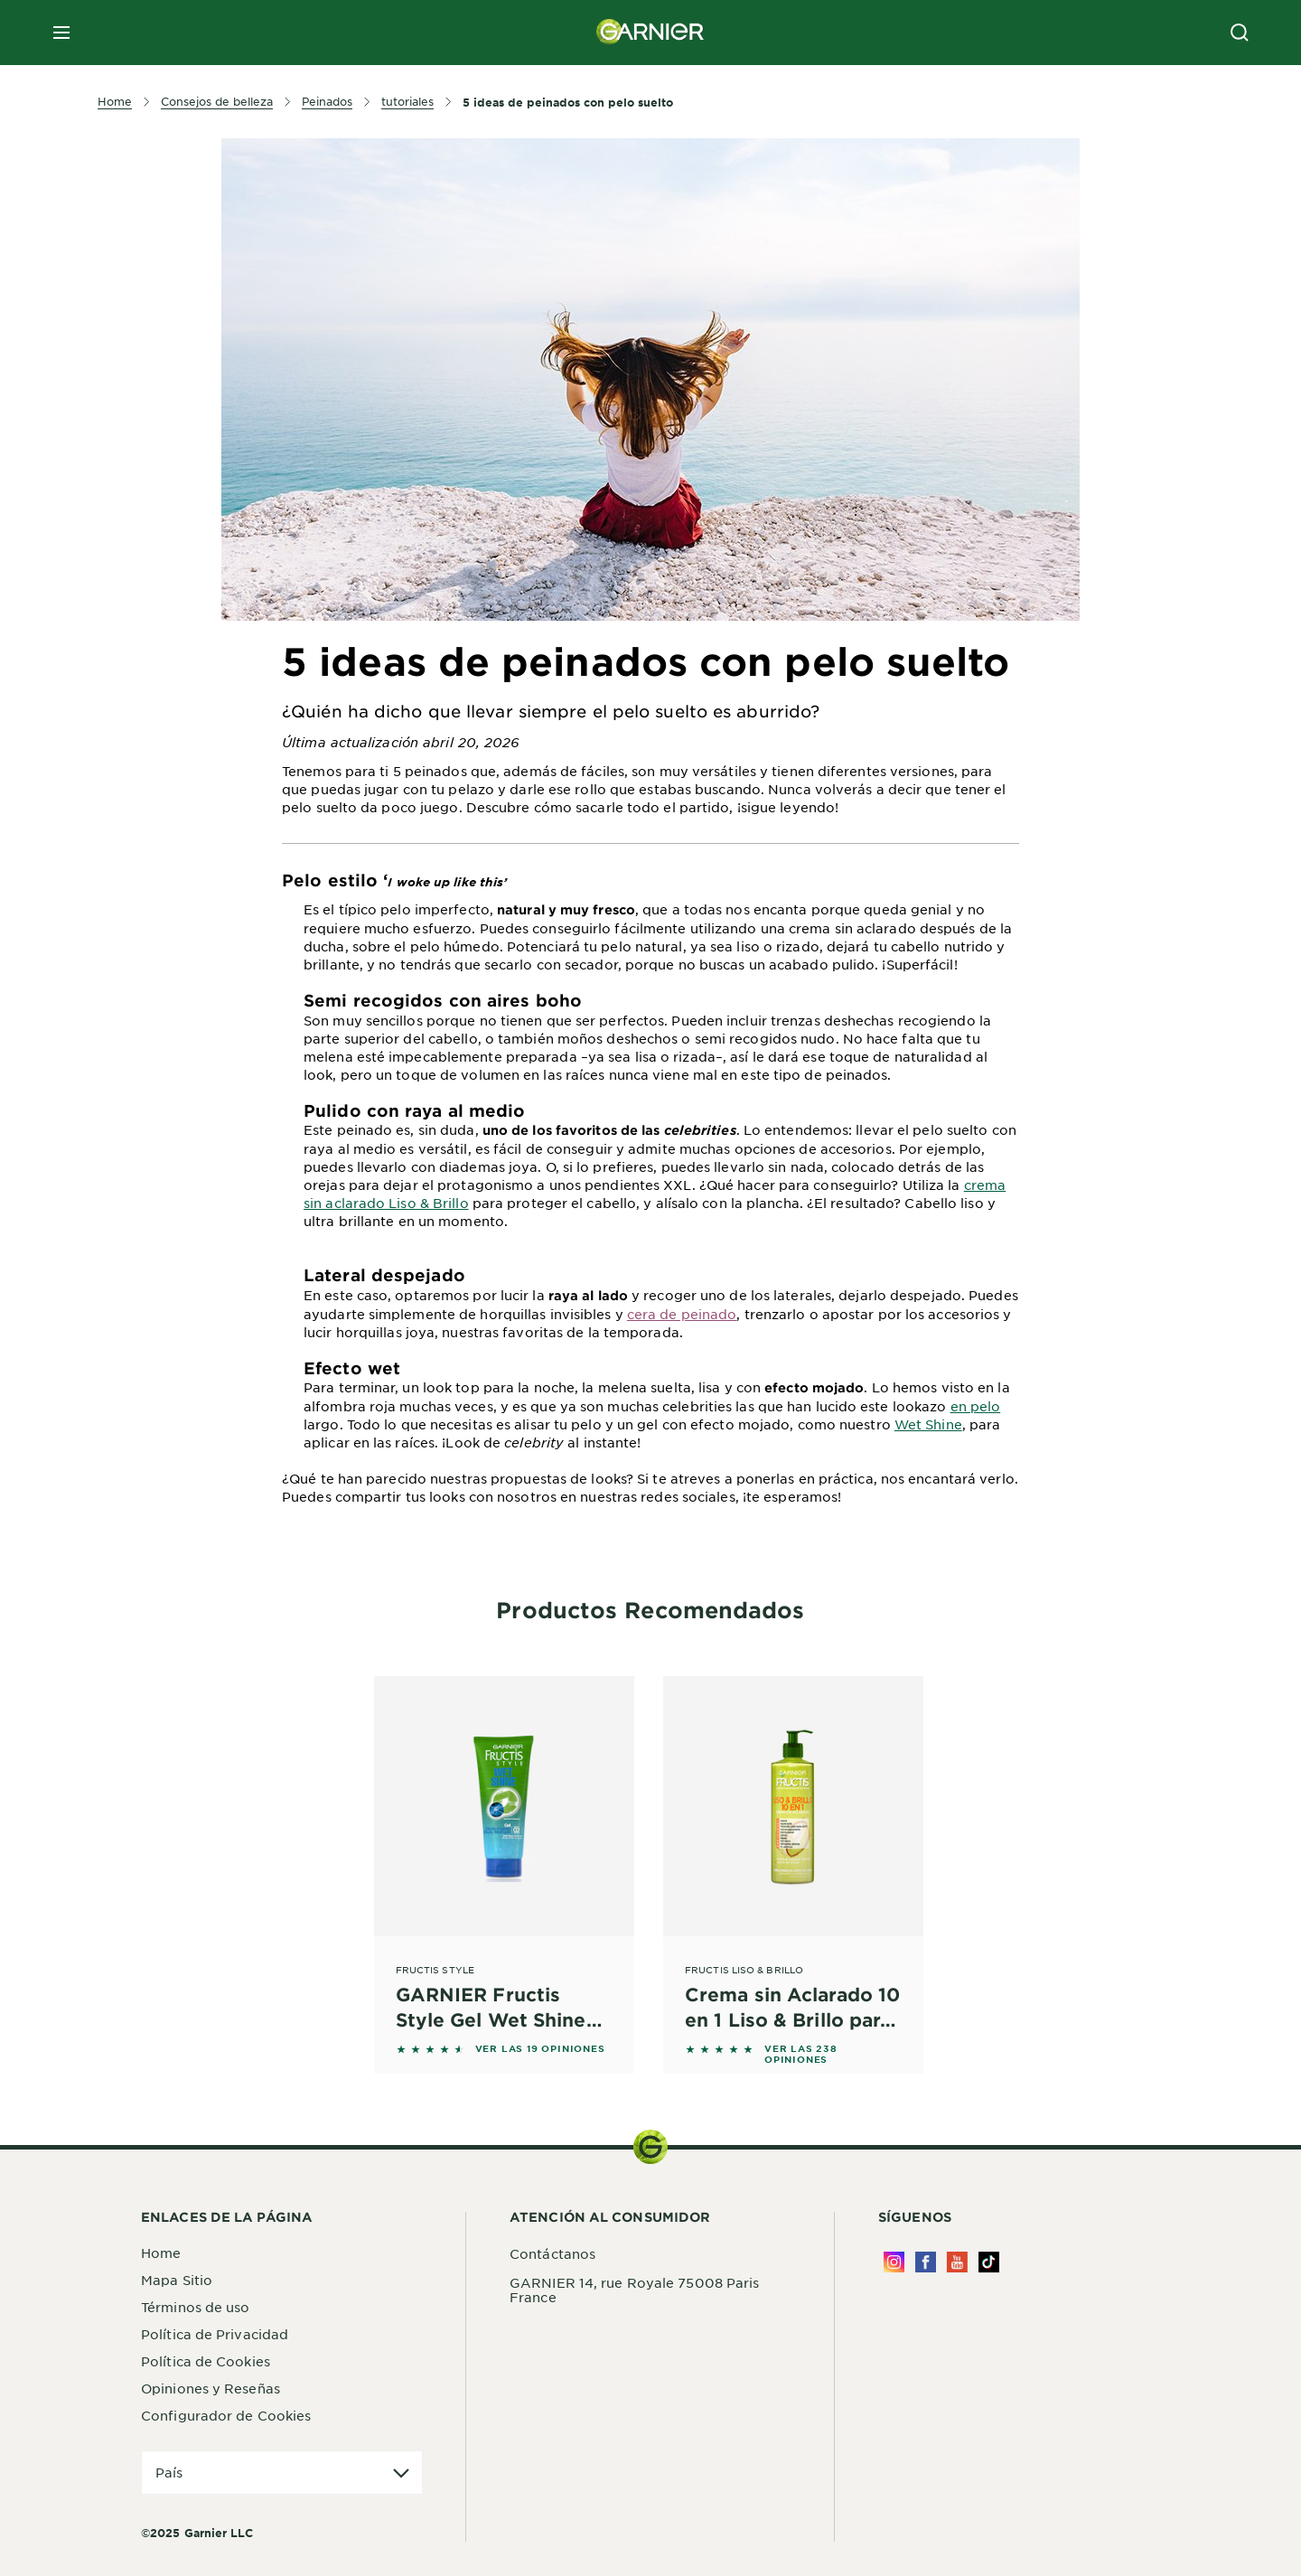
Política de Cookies (205, 2361)
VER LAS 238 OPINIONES (801, 2054)
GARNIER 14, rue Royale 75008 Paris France (634, 2289)
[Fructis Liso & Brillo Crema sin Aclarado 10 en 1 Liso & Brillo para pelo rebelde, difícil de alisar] (793, 1854)
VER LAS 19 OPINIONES (540, 2048)
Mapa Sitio (176, 2280)
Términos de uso (195, 2307)
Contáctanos (552, 2253)
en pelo (975, 1406)
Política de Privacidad (214, 2334)
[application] (282, 2472)
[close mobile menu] (61, 32)
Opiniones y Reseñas (210, 2388)
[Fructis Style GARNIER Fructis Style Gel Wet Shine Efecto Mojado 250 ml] (504, 1854)
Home (161, 2252)
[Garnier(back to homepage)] (650, 32)
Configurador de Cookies (226, 2415)
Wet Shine (928, 1424)
